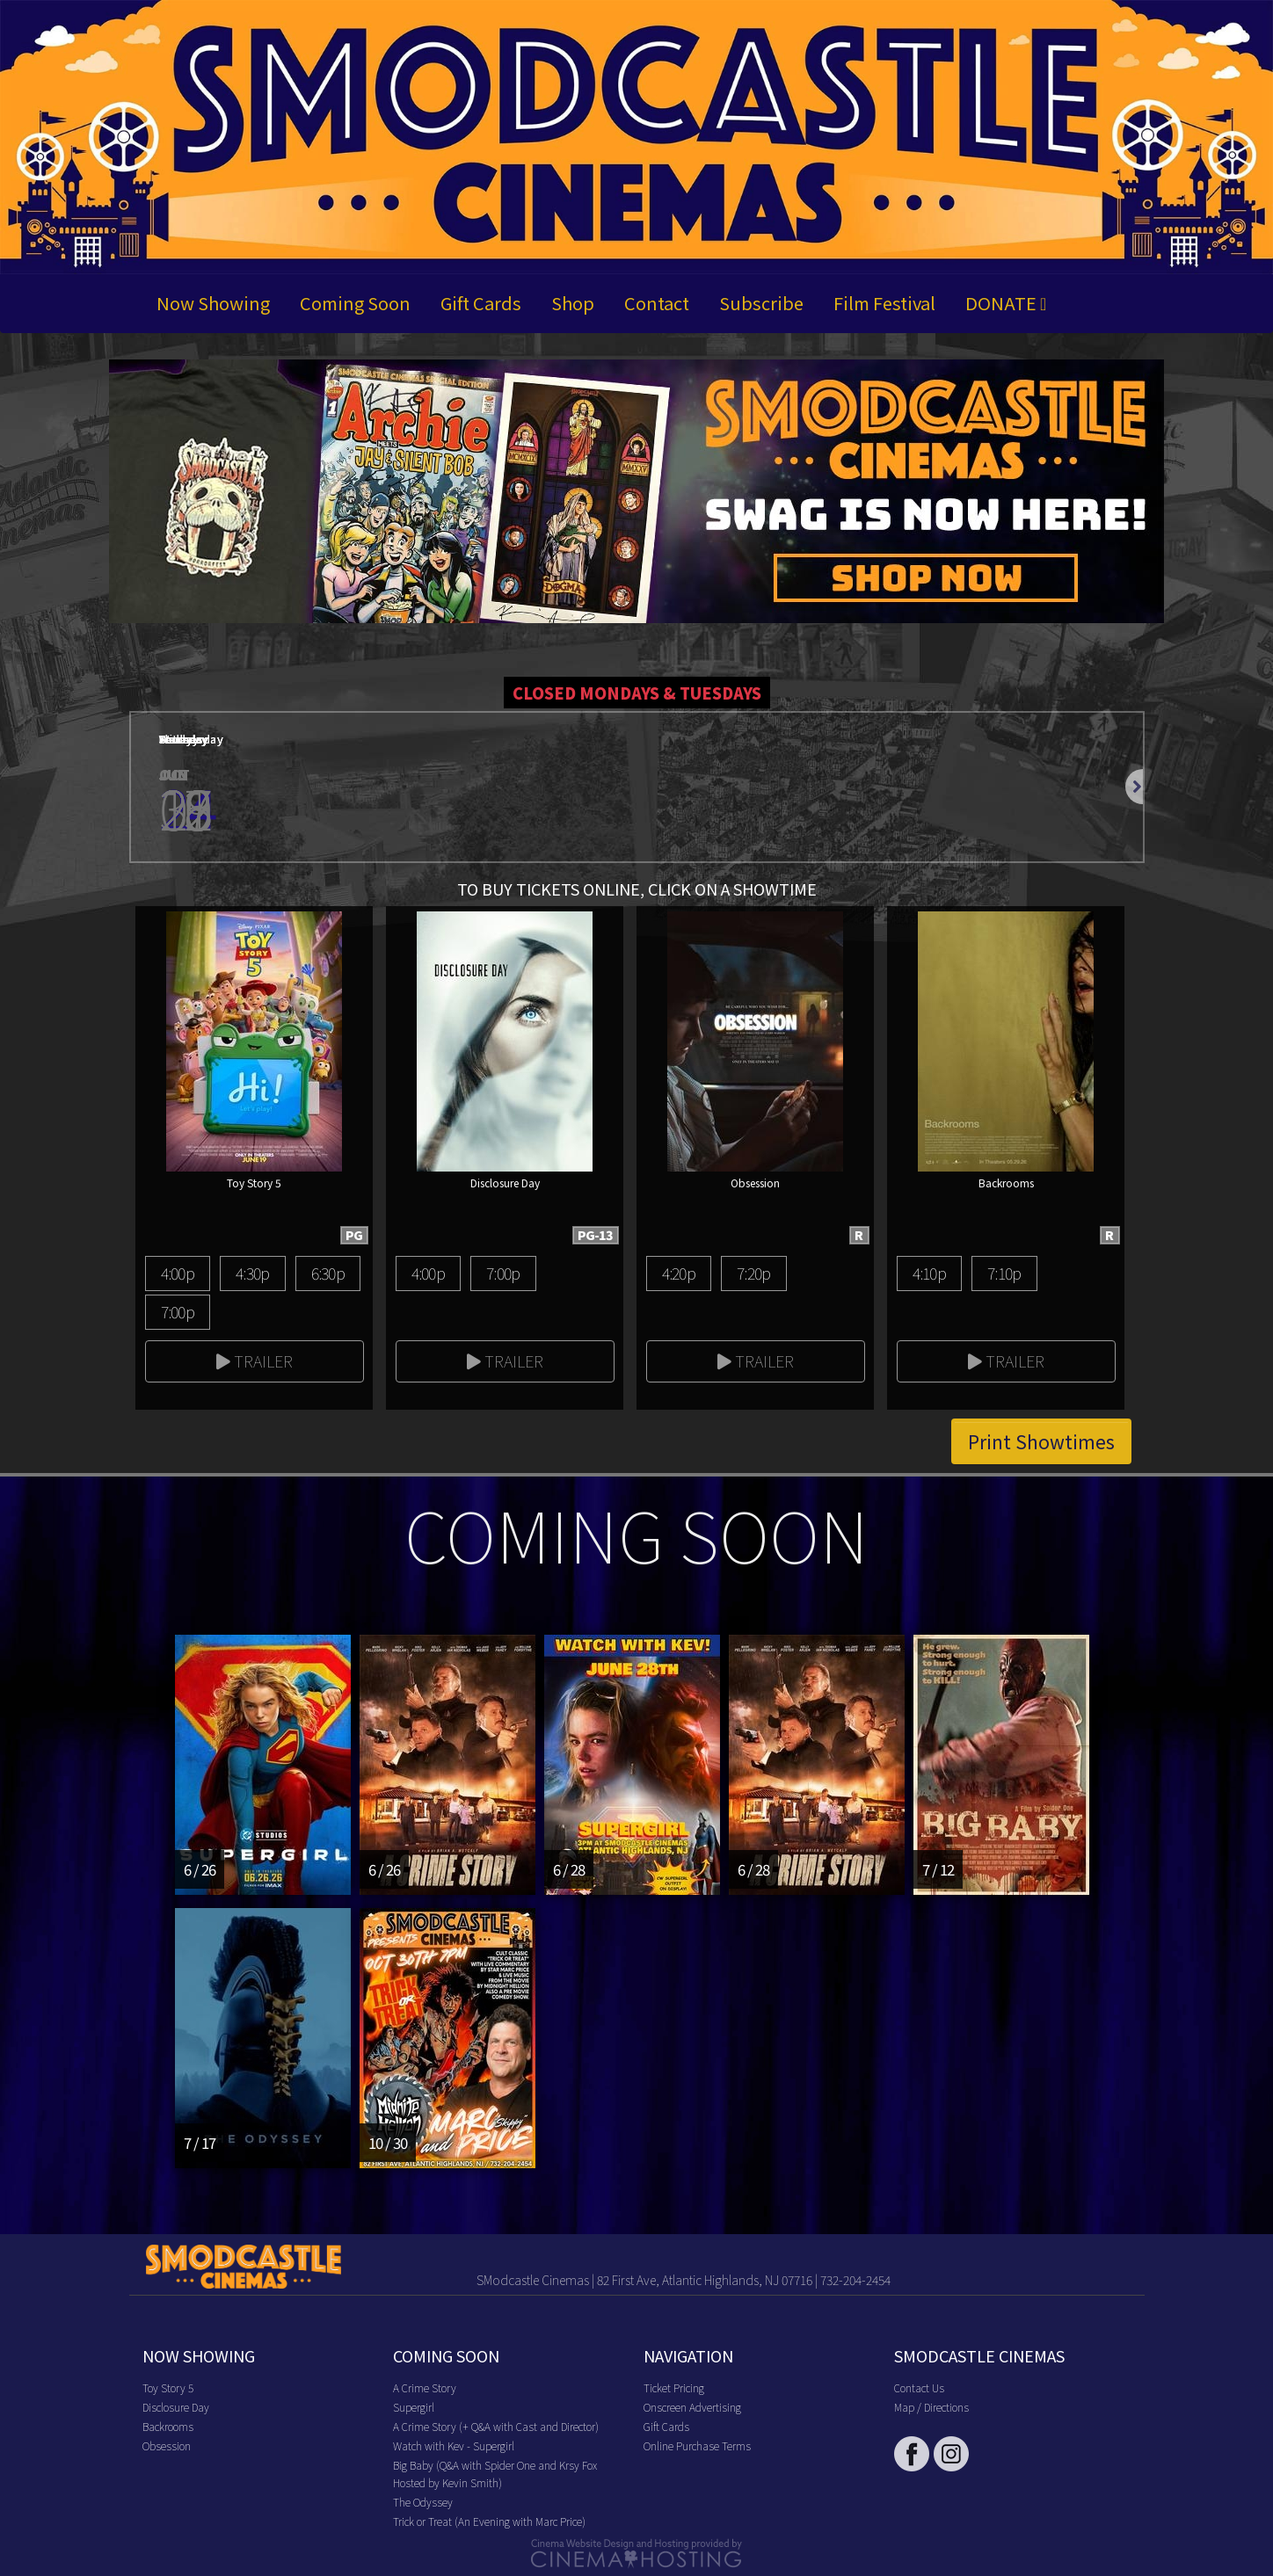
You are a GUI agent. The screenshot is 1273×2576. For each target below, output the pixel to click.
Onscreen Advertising (692, 2406)
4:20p (678, 1272)
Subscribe (761, 303)
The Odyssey (423, 2501)
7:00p (177, 1311)
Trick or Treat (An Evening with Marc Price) (489, 2521)
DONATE (1005, 303)
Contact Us (919, 2387)
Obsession (166, 2445)
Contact (656, 303)
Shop (572, 303)
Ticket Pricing (674, 2387)
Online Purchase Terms (697, 2445)
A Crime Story (424, 2387)
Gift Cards (480, 303)
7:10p (1004, 1272)
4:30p (252, 1272)
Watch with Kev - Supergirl (453, 2445)
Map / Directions (931, 2406)
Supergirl (413, 2406)
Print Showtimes (1041, 1441)
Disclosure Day (175, 2406)
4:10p (929, 1272)
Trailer (254, 1360)
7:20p (753, 1272)
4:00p (177, 1272)
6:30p (328, 1272)
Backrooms (167, 2426)
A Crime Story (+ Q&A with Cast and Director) (496, 2426)
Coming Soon (355, 303)
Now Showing (213, 303)
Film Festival (884, 303)
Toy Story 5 (167, 2387)
